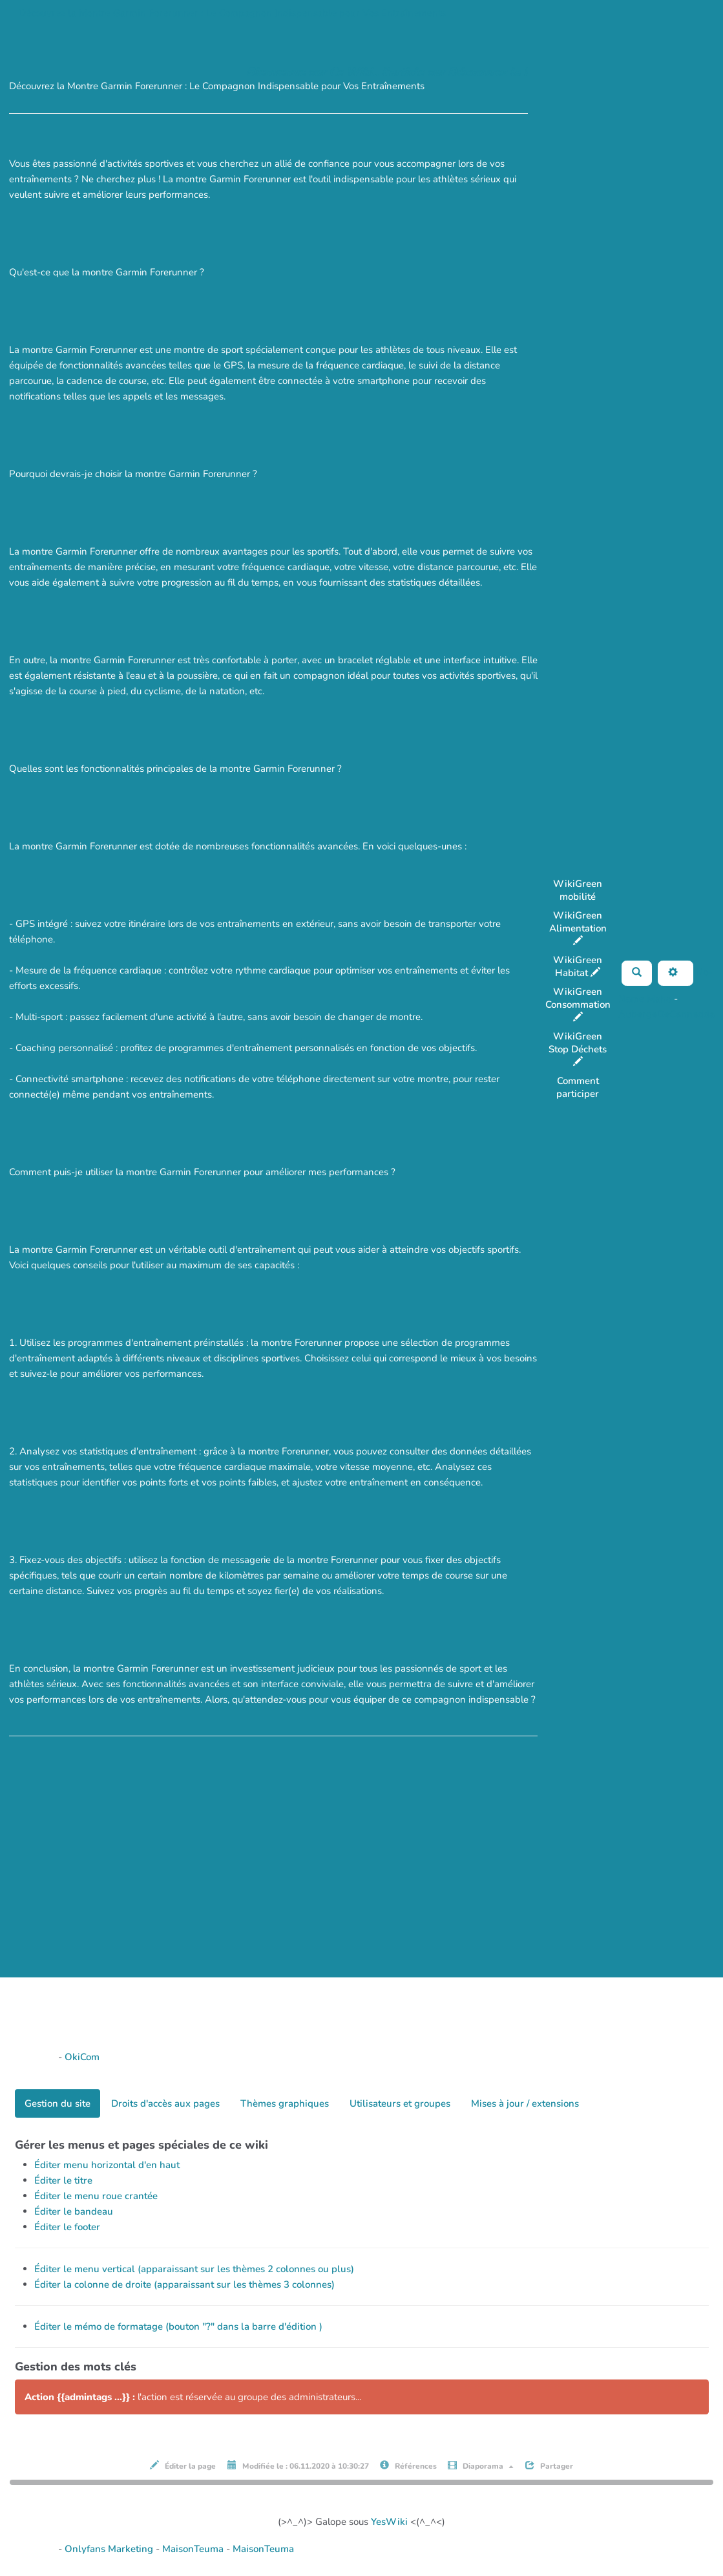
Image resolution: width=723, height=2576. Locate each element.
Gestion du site (57, 2103)
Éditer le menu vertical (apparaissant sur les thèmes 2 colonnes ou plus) (194, 2268)
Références (408, 2465)
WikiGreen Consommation (578, 1003)
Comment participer (577, 1087)
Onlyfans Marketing (110, 2548)
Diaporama (481, 2465)
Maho (659, 998)
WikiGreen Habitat (577, 966)
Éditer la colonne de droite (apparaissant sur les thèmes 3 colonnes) (184, 2284)
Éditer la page (183, 2465)
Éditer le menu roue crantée (96, 2195)
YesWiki (389, 2521)
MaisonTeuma (194, 2548)
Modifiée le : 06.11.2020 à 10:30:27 (298, 2465)
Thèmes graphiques (284, 2103)
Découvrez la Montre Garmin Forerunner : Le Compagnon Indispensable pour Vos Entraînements (232, 12)
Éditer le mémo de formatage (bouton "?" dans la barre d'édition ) (178, 2326)
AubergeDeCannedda (666, 1014)
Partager (549, 2465)
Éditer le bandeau (73, 2211)
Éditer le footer (67, 2226)
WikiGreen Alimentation (578, 927)
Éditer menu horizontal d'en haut (107, 2164)
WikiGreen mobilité (577, 890)
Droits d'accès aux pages (165, 2103)
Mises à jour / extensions (525, 2103)
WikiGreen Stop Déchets (578, 1048)
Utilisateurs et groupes (400, 2103)
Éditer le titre (63, 2180)
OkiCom (82, 2056)
